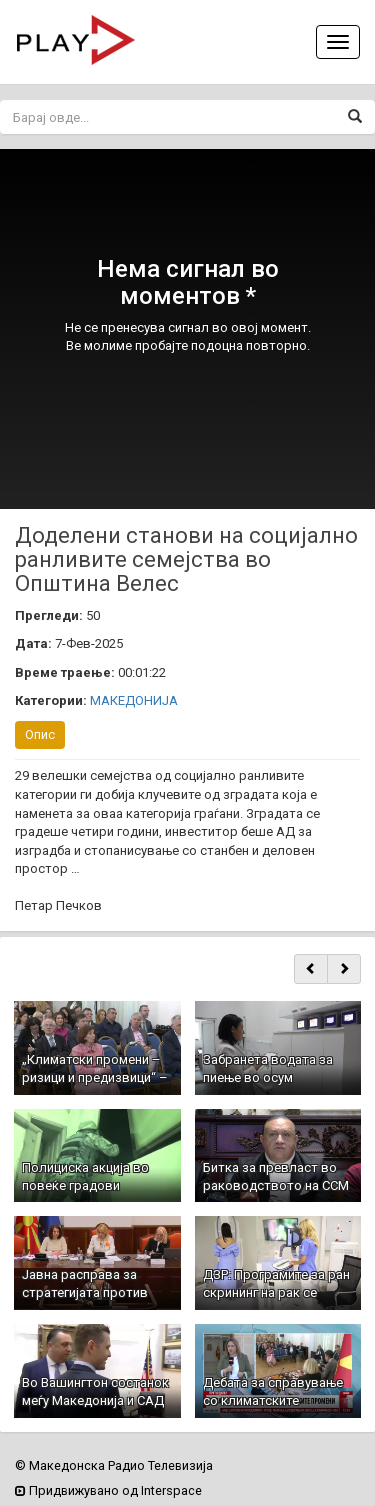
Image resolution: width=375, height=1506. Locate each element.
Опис (40, 734)
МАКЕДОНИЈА (134, 700)
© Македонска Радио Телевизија (114, 1465)
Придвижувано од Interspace (108, 1490)
